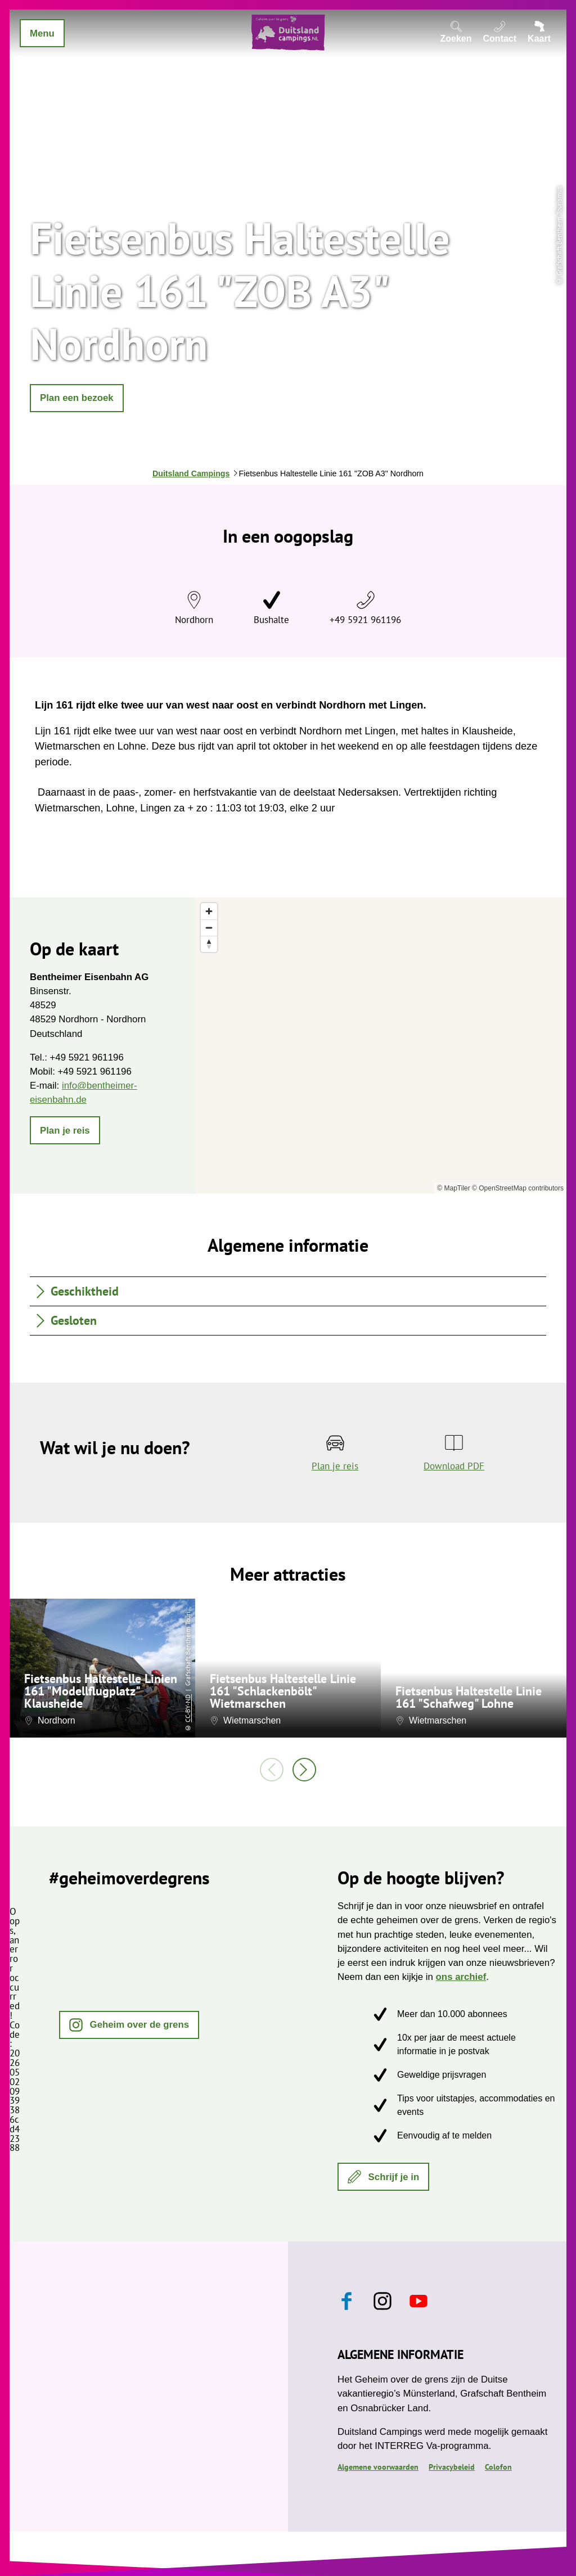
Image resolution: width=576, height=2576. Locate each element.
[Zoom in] (209, 911)
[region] (380, 1045)
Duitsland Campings (191, 473)
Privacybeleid (452, 2467)
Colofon (498, 2467)
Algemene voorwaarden (378, 2467)
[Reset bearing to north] (209, 944)
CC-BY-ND (187, 1708)
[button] (77, 398)
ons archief (461, 1977)
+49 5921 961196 (365, 619)
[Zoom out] (209, 927)
